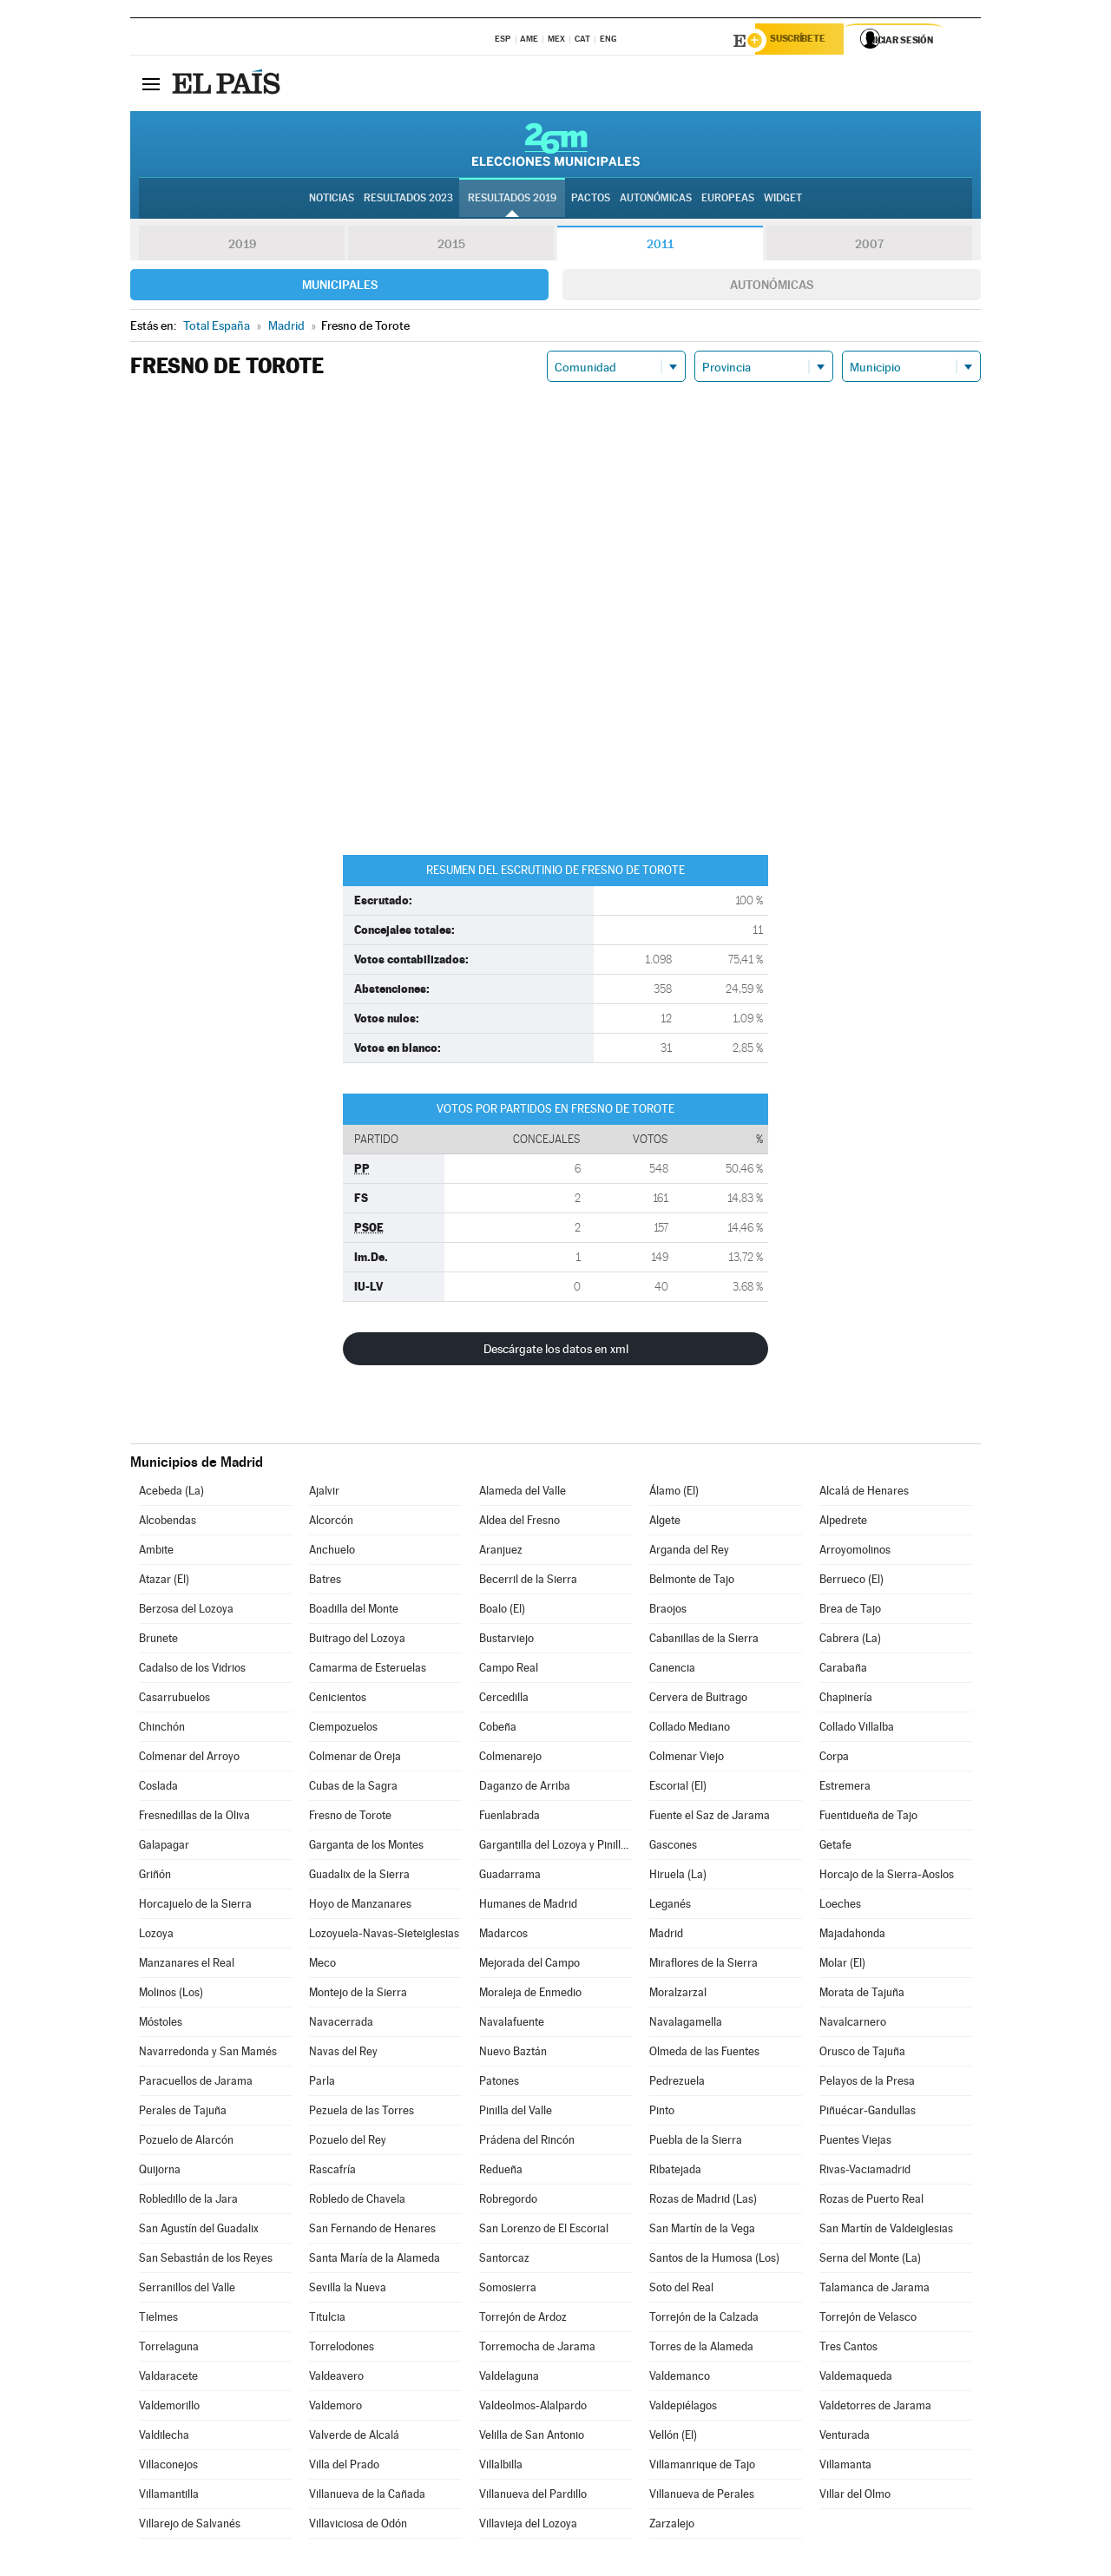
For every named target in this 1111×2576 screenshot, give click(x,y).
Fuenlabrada (509, 1817)
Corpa (834, 1758)
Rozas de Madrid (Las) (703, 2201)
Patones (499, 2083)
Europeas (727, 200)
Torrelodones (341, 2349)
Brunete (158, 1640)
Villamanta (845, 2467)
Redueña (501, 2171)
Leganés (670, 1906)
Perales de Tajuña (183, 2112)
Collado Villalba (856, 1729)
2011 (660, 246)
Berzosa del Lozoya (186, 1611)
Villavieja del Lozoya (528, 2526)
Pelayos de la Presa (867, 2083)
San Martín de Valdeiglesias (886, 2231)
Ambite (156, 1552)
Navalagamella (685, 2024)
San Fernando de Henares (372, 2231)
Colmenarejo (510, 1758)
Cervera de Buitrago (698, 1699)
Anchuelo (332, 1552)
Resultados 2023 (408, 200)
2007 (869, 246)
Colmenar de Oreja (355, 1758)
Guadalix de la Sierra (359, 1876)
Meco (322, 1965)
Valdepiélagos (683, 2408)
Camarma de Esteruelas (367, 1670)
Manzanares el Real (186, 1965)
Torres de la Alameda (701, 2349)
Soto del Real (681, 2290)
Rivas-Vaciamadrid (864, 2171)
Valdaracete (168, 2378)
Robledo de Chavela (357, 2201)
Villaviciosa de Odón (358, 2526)
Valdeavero (336, 2378)
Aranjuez (501, 1552)
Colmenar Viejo (686, 1758)
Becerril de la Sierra (528, 1581)
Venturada (844, 2437)
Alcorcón (331, 1522)
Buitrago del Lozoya (357, 1640)
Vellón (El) (673, 2437)
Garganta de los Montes (366, 1847)
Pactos (590, 200)
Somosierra (507, 2290)
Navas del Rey (343, 2053)
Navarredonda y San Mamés (208, 2053)
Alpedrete (843, 1522)
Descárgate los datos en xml (555, 1351)
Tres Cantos (848, 2349)
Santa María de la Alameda (374, 2260)
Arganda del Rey (689, 1552)
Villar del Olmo (855, 2496)
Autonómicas (771, 287)
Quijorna (160, 2171)
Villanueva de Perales (701, 2496)
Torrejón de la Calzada (704, 2319)
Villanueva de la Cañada (367, 2496)
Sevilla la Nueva (347, 2290)
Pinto (661, 2112)
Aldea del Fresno (519, 1522)
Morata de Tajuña (861, 1994)
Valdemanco (679, 2378)
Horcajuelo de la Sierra (195, 1906)
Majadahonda (852, 1935)
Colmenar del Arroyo (189, 1758)
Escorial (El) (678, 1788)
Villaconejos (168, 2467)
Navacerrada (341, 2024)
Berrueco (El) (851, 1581)
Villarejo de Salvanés (189, 2526)
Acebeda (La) (171, 1493)
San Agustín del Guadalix (199, 2231)
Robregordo (508, 2201)
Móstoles (160, 2024)
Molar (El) (842, 1965)
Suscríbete (804, 41)
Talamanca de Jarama (874, 2290)
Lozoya (156, 1935)
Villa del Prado (344, 2467)
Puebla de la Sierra (695, 2142)
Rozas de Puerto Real (871, 2201)
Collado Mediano (689, 1729)
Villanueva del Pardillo (533, 2496)
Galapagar (164, 1847)
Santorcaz (504, 2260)
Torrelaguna (169, 2349)
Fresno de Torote (350, 1817)
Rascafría (332, 2171)
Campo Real (508, 1670)
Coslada (158, 1788)
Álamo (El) (674, 1493)
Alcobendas (167, 1522)
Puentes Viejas (855, 2142)
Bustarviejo (506, 1640)
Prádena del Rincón (527, 2142)
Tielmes (158, 2319)
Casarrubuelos (174, 1699)
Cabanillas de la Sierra (704, 1640)
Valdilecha (164, 2437)
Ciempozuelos (343, 1729)
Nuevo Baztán (513, 2053)
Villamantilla (169, 2496)
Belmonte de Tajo (691, 1581)
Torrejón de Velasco (868, 2319)
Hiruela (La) (678, 1876)
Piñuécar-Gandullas (867, 2112)
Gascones (673, 1847)
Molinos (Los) (171, 1994)
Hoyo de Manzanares (360, 1906)
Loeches (840, 1906)
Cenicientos (337, 1699)
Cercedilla (504, 1699)
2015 (451, 246)
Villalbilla (501, 2467)
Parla (322, 2083)
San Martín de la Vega (702, 2231)
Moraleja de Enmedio (530, 1994)
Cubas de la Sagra (353, 1788)
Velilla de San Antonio (531, 2437)
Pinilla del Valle (515, 2112)
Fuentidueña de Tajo (868, 1817)
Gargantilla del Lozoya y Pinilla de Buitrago (555, 1847)
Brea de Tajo (850, 1611)
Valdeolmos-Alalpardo (533, 2408)
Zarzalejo (671, 2526)
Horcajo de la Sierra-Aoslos (886, 1876)
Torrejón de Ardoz (523, 2319)
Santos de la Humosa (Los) (714, 2260)
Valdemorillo (169, 2408)
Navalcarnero (852, 2024)
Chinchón (162, 1729)
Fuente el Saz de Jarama (709, 1817)
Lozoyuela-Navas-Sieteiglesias (384, 1935)
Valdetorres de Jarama (875, 2408)
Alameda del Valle (522, 1493)
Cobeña (497, 1729)
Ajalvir (324, 1493)
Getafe (835, 1847)
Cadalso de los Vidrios (192, 1670)
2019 (242, 246)
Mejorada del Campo (529, 1965)
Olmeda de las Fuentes (704, 2053)
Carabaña (843, 1670)
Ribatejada (675, 2171)
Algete (664, 1522)
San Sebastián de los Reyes (206, 2260)
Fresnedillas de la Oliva (194, 1817)
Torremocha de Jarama (537, 2349)
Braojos (668, 1611)
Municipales (340, 287)
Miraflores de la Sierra (703, 1965)
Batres (325, 1581)
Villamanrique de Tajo (702, 2467)
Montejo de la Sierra (358, 1994)
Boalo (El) (502, 1611)
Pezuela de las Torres (361, 2112)
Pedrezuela (677, 2083)
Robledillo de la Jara (188, 2201)
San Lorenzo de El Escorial (543, 2231)
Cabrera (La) (850, 1640)
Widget (783, 200)
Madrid (666, 1935)
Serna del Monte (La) (870, 2260)
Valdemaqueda (855, 2378)
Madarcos (503, 1935)
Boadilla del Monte (353, 1611)
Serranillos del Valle (187, 2290)
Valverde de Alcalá (354, 2437)
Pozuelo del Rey (347, 2142)
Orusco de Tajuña (862, 2053)
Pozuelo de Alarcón (186, 2142)
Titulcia (327, 2319)
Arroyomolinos (855, 1552)
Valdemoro (335, 2408)
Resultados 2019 (512, 200)
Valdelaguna (509, 2378)
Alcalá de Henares (864, 1493)
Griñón (155, 1876)
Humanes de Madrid (528, 1906)
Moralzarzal (678, 1994)
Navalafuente (511, 2024)
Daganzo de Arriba (524, 1788)
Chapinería (845, 1699)
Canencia (672, 1670)
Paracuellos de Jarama (196, 2083)
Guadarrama (510, 1876)
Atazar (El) (164, 1581)
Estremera (845, 1788)
